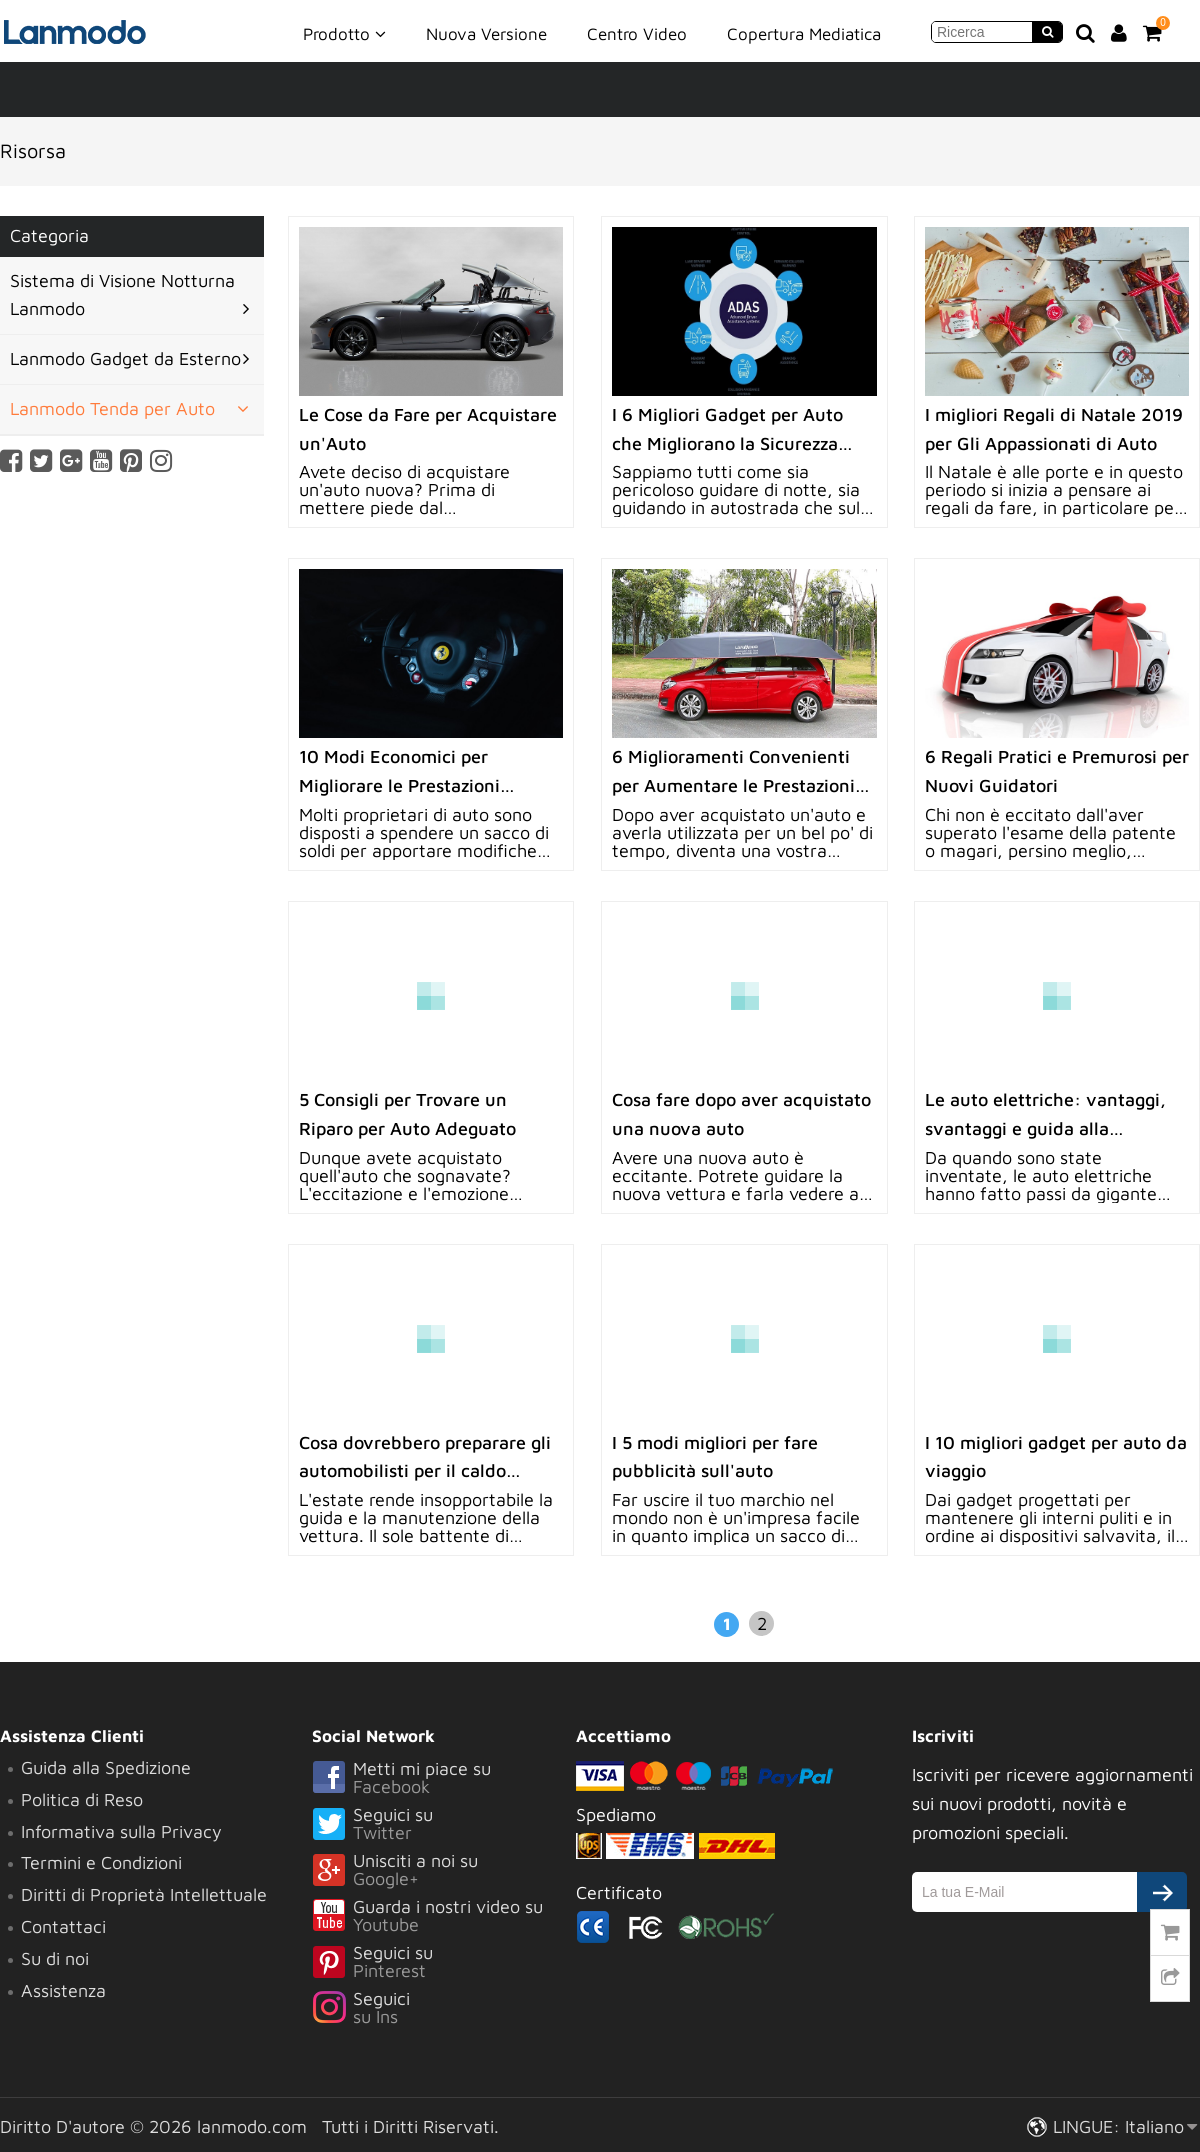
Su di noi (55, 1958)
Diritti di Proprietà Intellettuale (144, 1894)
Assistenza (63, 1990)
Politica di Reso (82, 1799)
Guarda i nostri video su (444, 1917)
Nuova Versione (486, 34)
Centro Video (637, 34)
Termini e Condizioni (101, 1862)
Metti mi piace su (444, 1779)
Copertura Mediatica (804, 34)
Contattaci (63, 1926)
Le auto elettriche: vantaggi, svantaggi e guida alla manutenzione (1045, 1128)
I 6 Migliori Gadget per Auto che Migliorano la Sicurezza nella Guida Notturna (727, 443)
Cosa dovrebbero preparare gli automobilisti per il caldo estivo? (425, 1471)
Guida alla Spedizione (106, 1767)
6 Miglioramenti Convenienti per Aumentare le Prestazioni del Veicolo (733, 785)
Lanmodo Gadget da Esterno (125, 358)
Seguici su (444, 1825)
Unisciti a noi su (444, 1871)
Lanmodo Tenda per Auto (112, 408)
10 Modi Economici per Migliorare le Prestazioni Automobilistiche (399, 785)
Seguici (444, 2009)
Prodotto (344, 33)
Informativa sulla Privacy (121, 1831)
